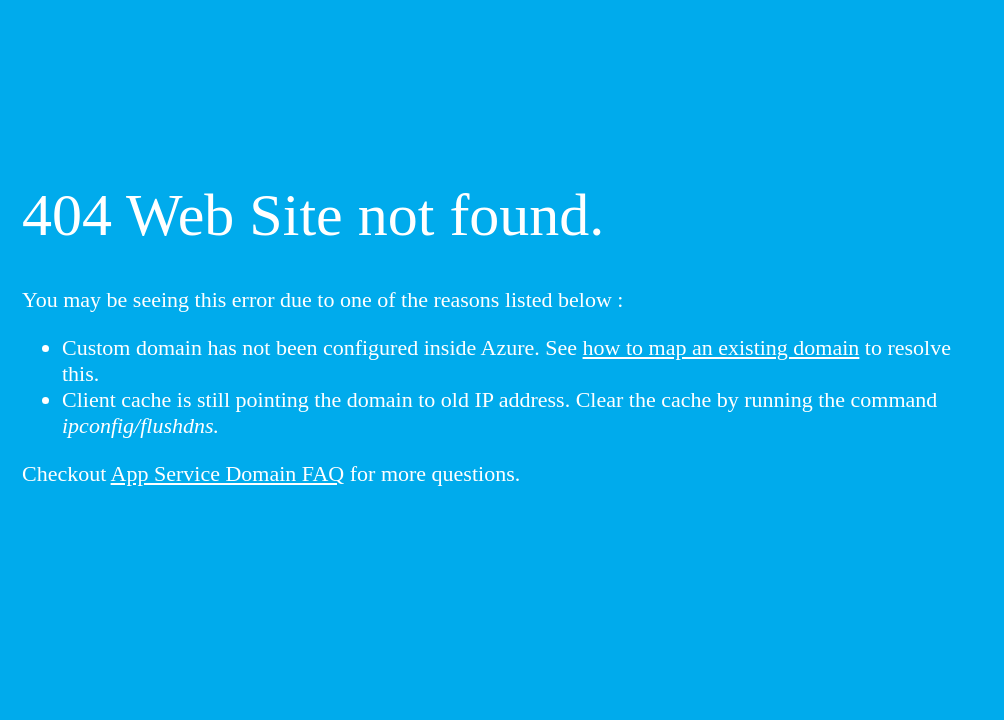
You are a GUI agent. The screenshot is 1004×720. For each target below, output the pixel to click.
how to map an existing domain (721, 347)
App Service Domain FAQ (228, 473)
